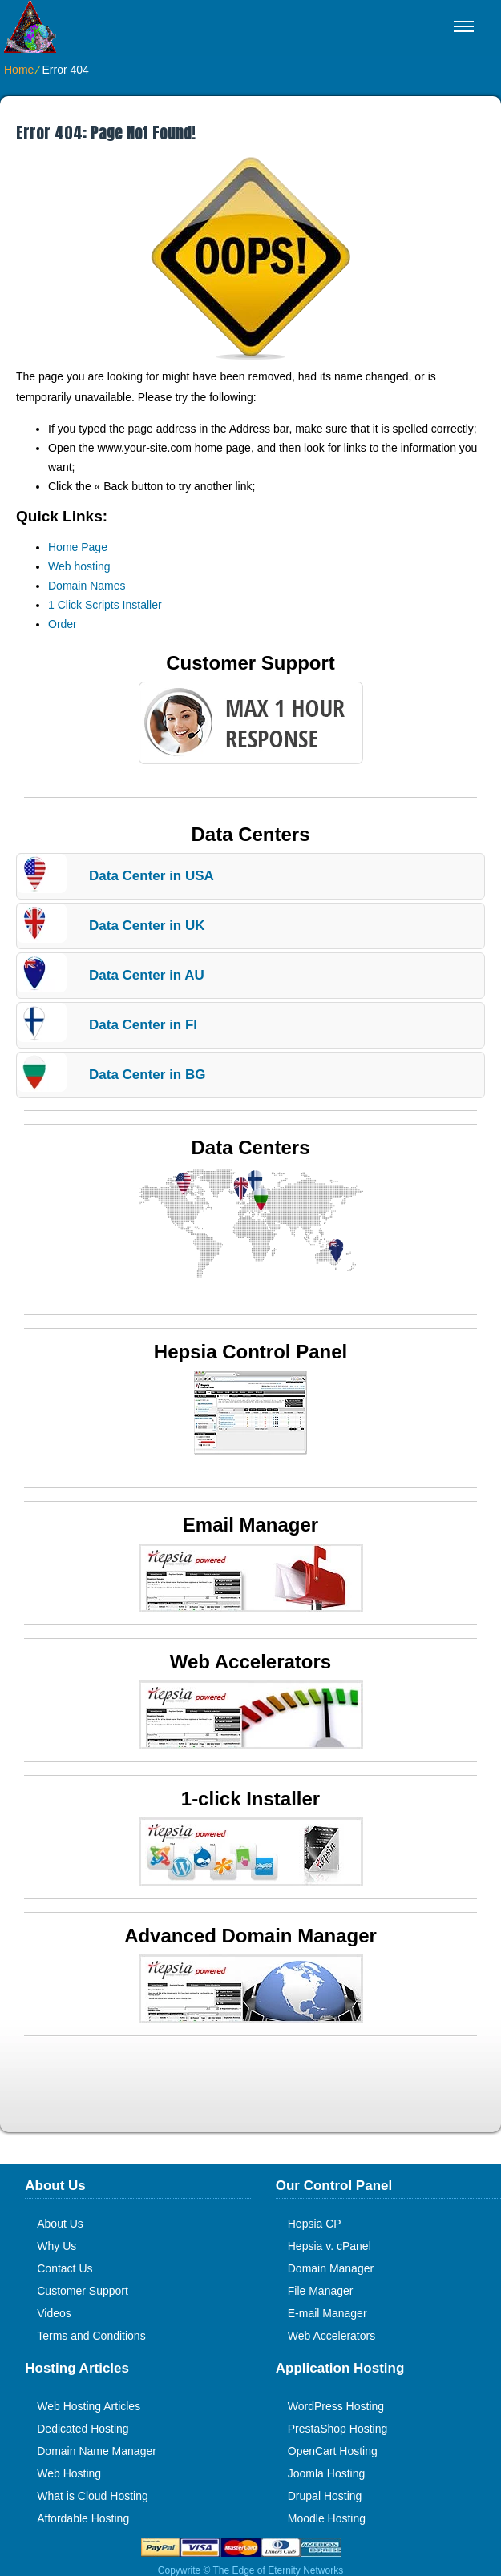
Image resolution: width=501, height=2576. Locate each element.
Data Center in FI (143, 1024)
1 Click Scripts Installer (105, 604)
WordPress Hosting (336, 2406)
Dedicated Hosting (82, 2428)
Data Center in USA (151, 875)
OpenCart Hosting (333, 2451)
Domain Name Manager (96, 2451)
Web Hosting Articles (88, 2406)
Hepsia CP (314, 2223)
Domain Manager (331, 2268)
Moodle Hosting (327, 2518)
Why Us (56, 2246)
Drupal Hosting (325, 2495)
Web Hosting (69, 2473)
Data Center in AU (146, 975)
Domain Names (86, 585)
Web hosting (79, 566)
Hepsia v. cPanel (329, 2246)
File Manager (321, 2290)
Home (19, 69)
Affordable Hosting (83, 2518)
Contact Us (64, 2268)
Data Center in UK (147, 925)
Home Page (77, 547)
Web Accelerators (331, 2335)
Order (62, 624)
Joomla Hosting (327, 2473)
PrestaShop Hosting (338, 2428)
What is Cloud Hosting (92, 2495)
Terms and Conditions (91, 2335)
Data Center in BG (147, 1074)
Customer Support (82, 2290)
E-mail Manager (327, 2313)
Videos (54, 2313)
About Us (60, 2223)
